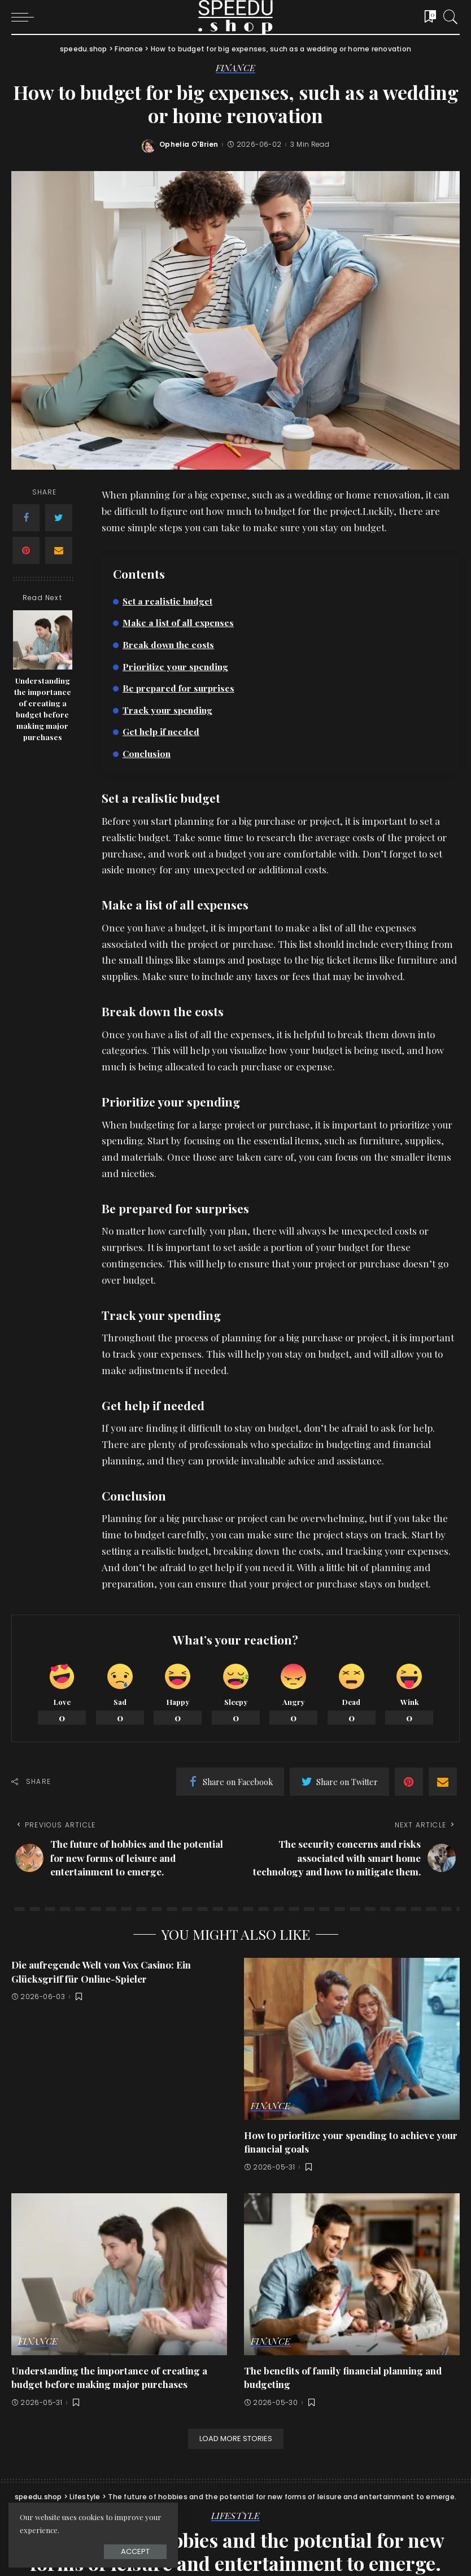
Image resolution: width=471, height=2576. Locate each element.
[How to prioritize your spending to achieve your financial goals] (352, 2039)
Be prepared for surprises (178, 688)
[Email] (58, 550)
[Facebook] (26, 517)
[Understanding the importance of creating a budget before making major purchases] (42, 640)
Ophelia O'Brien (188, 144)
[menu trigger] (25, 17)
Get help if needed (161, 731)
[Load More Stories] (236, 2439)
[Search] (448, 17)
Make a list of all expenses (178, 622)
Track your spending (167, 710)
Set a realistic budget (167, 601)
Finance (236, 68)
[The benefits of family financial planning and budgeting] (352, 2274)
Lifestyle (235, 2516)
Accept (135, 2551)
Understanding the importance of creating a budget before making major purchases (42, 709)
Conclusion (147, 753)
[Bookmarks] (426, 17)
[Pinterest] (26, 550)
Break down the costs (168, 644)
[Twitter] (58, 517)
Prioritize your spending (175, 666)
